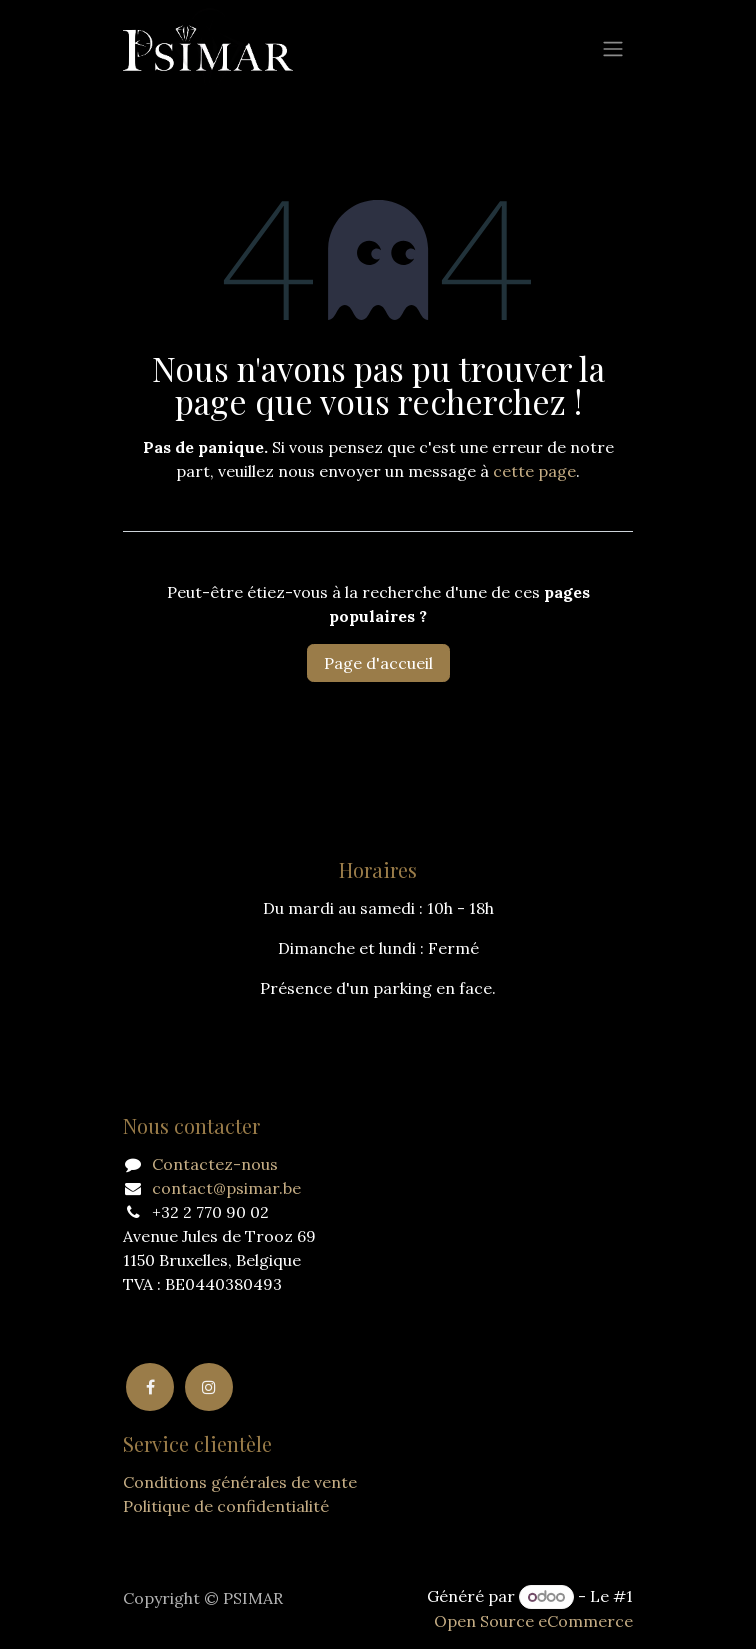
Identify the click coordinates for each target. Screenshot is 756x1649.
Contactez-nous (215, 1164)
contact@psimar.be (226, 1188)
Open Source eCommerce (533, 1621)
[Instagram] (209, 1387)
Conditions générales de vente (240, 1482)
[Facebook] (150, 1387)
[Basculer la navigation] (613, 48)
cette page (534, 471)
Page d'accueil (378, 663)
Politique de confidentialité (226, 1506)
